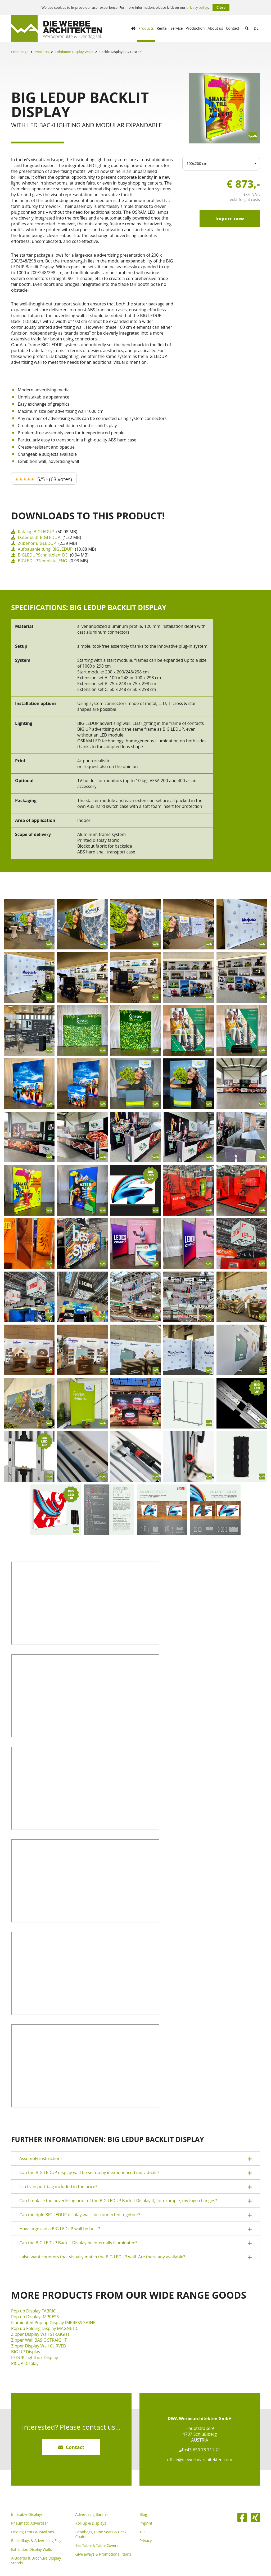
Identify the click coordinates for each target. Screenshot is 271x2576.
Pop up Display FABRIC (33, 2311)
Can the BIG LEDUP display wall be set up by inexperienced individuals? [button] (135, 2173)
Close (220, 7)
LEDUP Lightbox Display (34, 2357)
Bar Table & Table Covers (97, 2545)
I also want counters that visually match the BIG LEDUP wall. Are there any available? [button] (135, 2257)
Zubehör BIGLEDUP (33, 543)
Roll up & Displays (90, 2523)
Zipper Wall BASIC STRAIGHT (39, 2340)
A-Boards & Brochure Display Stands (36, 2560)
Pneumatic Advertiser (29, 2523)
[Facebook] (242, 2517)
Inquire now (229, 218)
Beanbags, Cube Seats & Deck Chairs (101, 2534)
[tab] (135, 2158)
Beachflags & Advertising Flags (37, 2540)
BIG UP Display (25, 2352)
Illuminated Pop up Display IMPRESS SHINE (53, 2322)
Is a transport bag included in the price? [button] (135, 2187)
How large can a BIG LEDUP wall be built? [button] (135, 2229)
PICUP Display (25, 2363)
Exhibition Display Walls (74, 52)
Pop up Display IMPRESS (35, 2317)
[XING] (255, 2517)
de (256, 28)
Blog (143, 2514)
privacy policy (197, 7)
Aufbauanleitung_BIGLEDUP (42, 549)
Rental (162, 28)
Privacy (145, 2540)
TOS (142, 2532)
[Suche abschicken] (247, 28)
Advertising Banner (91, 2514)
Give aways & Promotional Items (103, 2554)
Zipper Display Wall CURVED (38, 2346)
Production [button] (195, 28)
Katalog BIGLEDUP (32, 532)
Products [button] (146, 28)
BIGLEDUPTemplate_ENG (39, 561)
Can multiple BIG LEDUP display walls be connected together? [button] (135, 2215)
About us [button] (215, 28)
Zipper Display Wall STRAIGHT (40, 2334)
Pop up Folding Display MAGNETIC (44, 2328)
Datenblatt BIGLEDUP (35, 537)
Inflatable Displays (27, 2514)
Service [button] (176, 28)
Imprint (145, 2523)
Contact (232, 28)
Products (42, 52)
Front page (19, 52)
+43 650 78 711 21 (199, 2450)
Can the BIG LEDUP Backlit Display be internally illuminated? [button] (135, 2243)
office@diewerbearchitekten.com (199, 2460)
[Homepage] (133, 28)
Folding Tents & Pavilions (32, 2532)
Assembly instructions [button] (135, 2159)
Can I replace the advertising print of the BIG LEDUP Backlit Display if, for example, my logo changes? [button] (135, 2201)
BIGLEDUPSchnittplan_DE (39, 555)
